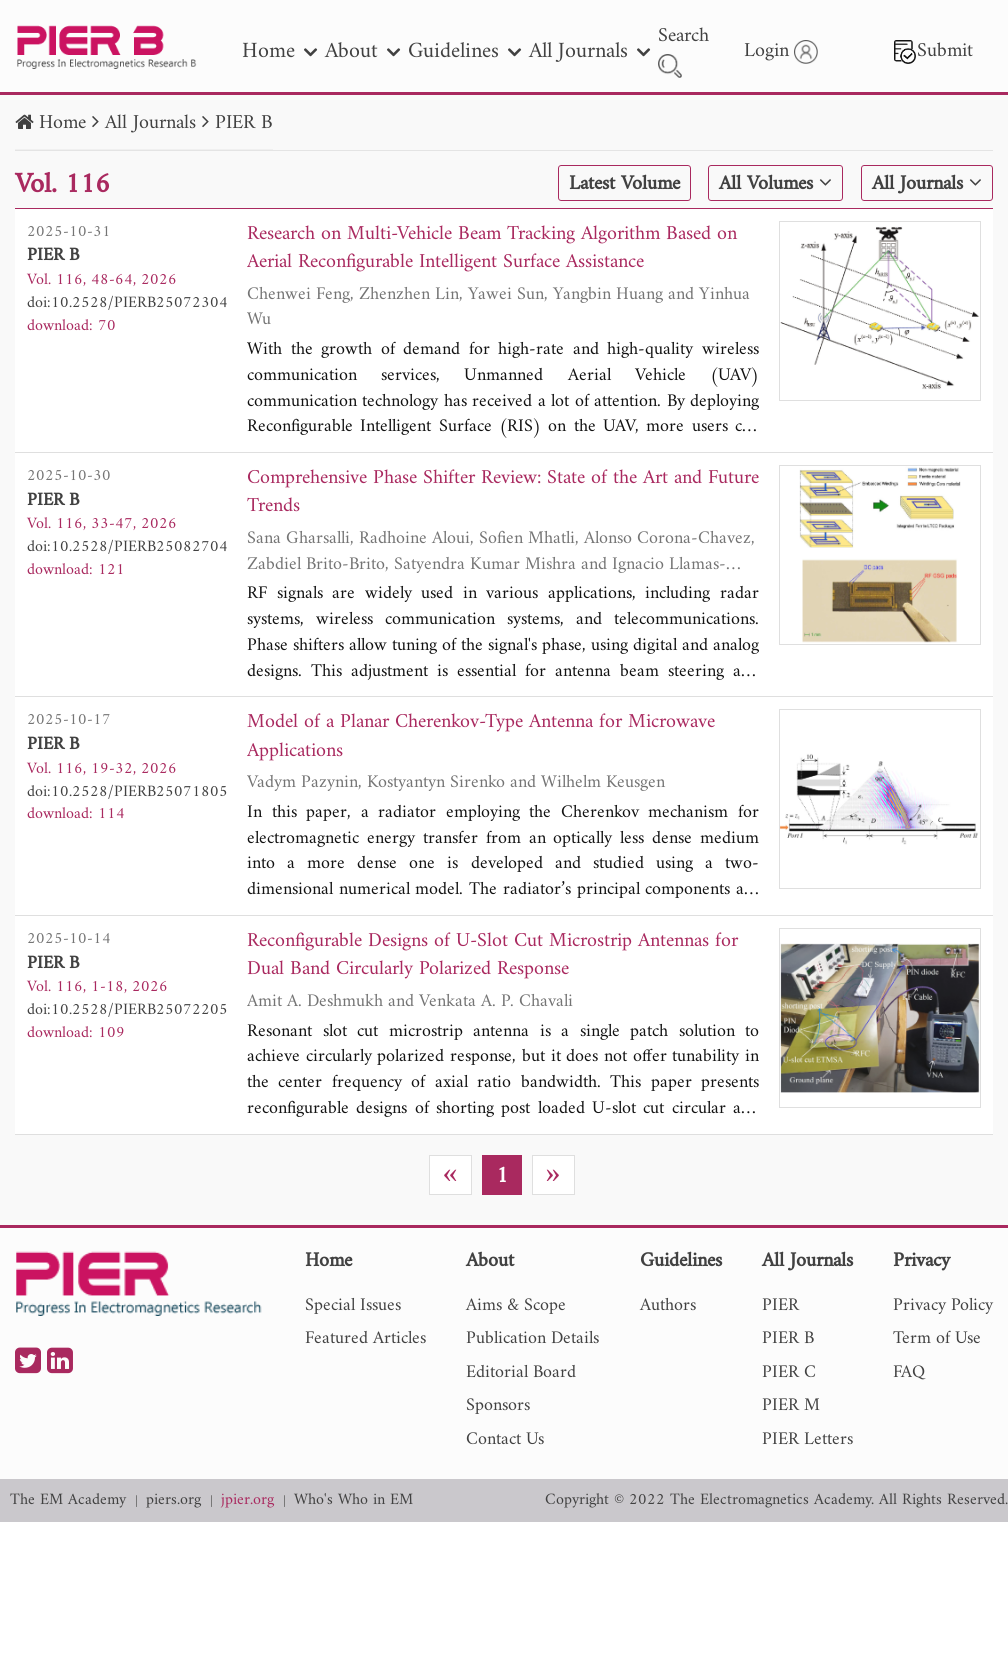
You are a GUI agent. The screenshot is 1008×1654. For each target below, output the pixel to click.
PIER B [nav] (788, 1338)
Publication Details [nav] (532, 1338)
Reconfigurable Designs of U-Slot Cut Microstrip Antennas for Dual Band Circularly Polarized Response (492, 956)
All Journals (150, 123)
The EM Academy (68, 1500)
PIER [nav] (780, 1305)
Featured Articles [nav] (365, 1338)
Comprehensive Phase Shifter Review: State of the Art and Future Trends (503, 493)
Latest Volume (624, 184)
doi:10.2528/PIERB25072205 (127, 1010)
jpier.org (247, 1500)
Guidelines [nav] (464, 51)
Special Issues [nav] (353, 1305)
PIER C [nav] (789, 1372)
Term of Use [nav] (937, 1338)
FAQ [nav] (909, 1372)
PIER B (244, 123)
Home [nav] (279, 51)
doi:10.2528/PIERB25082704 (127, 547)
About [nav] (362, 51)
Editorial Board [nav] (521, 1372)
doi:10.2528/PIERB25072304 (127, 303)
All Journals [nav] (589, 51)
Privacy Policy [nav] (943, 1305)
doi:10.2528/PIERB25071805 (127, 792)
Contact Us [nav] (505, 1439)
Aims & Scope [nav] (516, 1305)
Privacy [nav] (921, 1262)
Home (62, 123)
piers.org (173, 1500)
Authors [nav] (668, 1305)
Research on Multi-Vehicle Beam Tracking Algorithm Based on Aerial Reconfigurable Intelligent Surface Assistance (492, 249)
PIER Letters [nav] (807, 1439)
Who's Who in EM (353, 1500)
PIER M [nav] (791, 1405)
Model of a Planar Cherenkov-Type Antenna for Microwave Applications (481, 737)
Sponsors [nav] (498, 1405)
